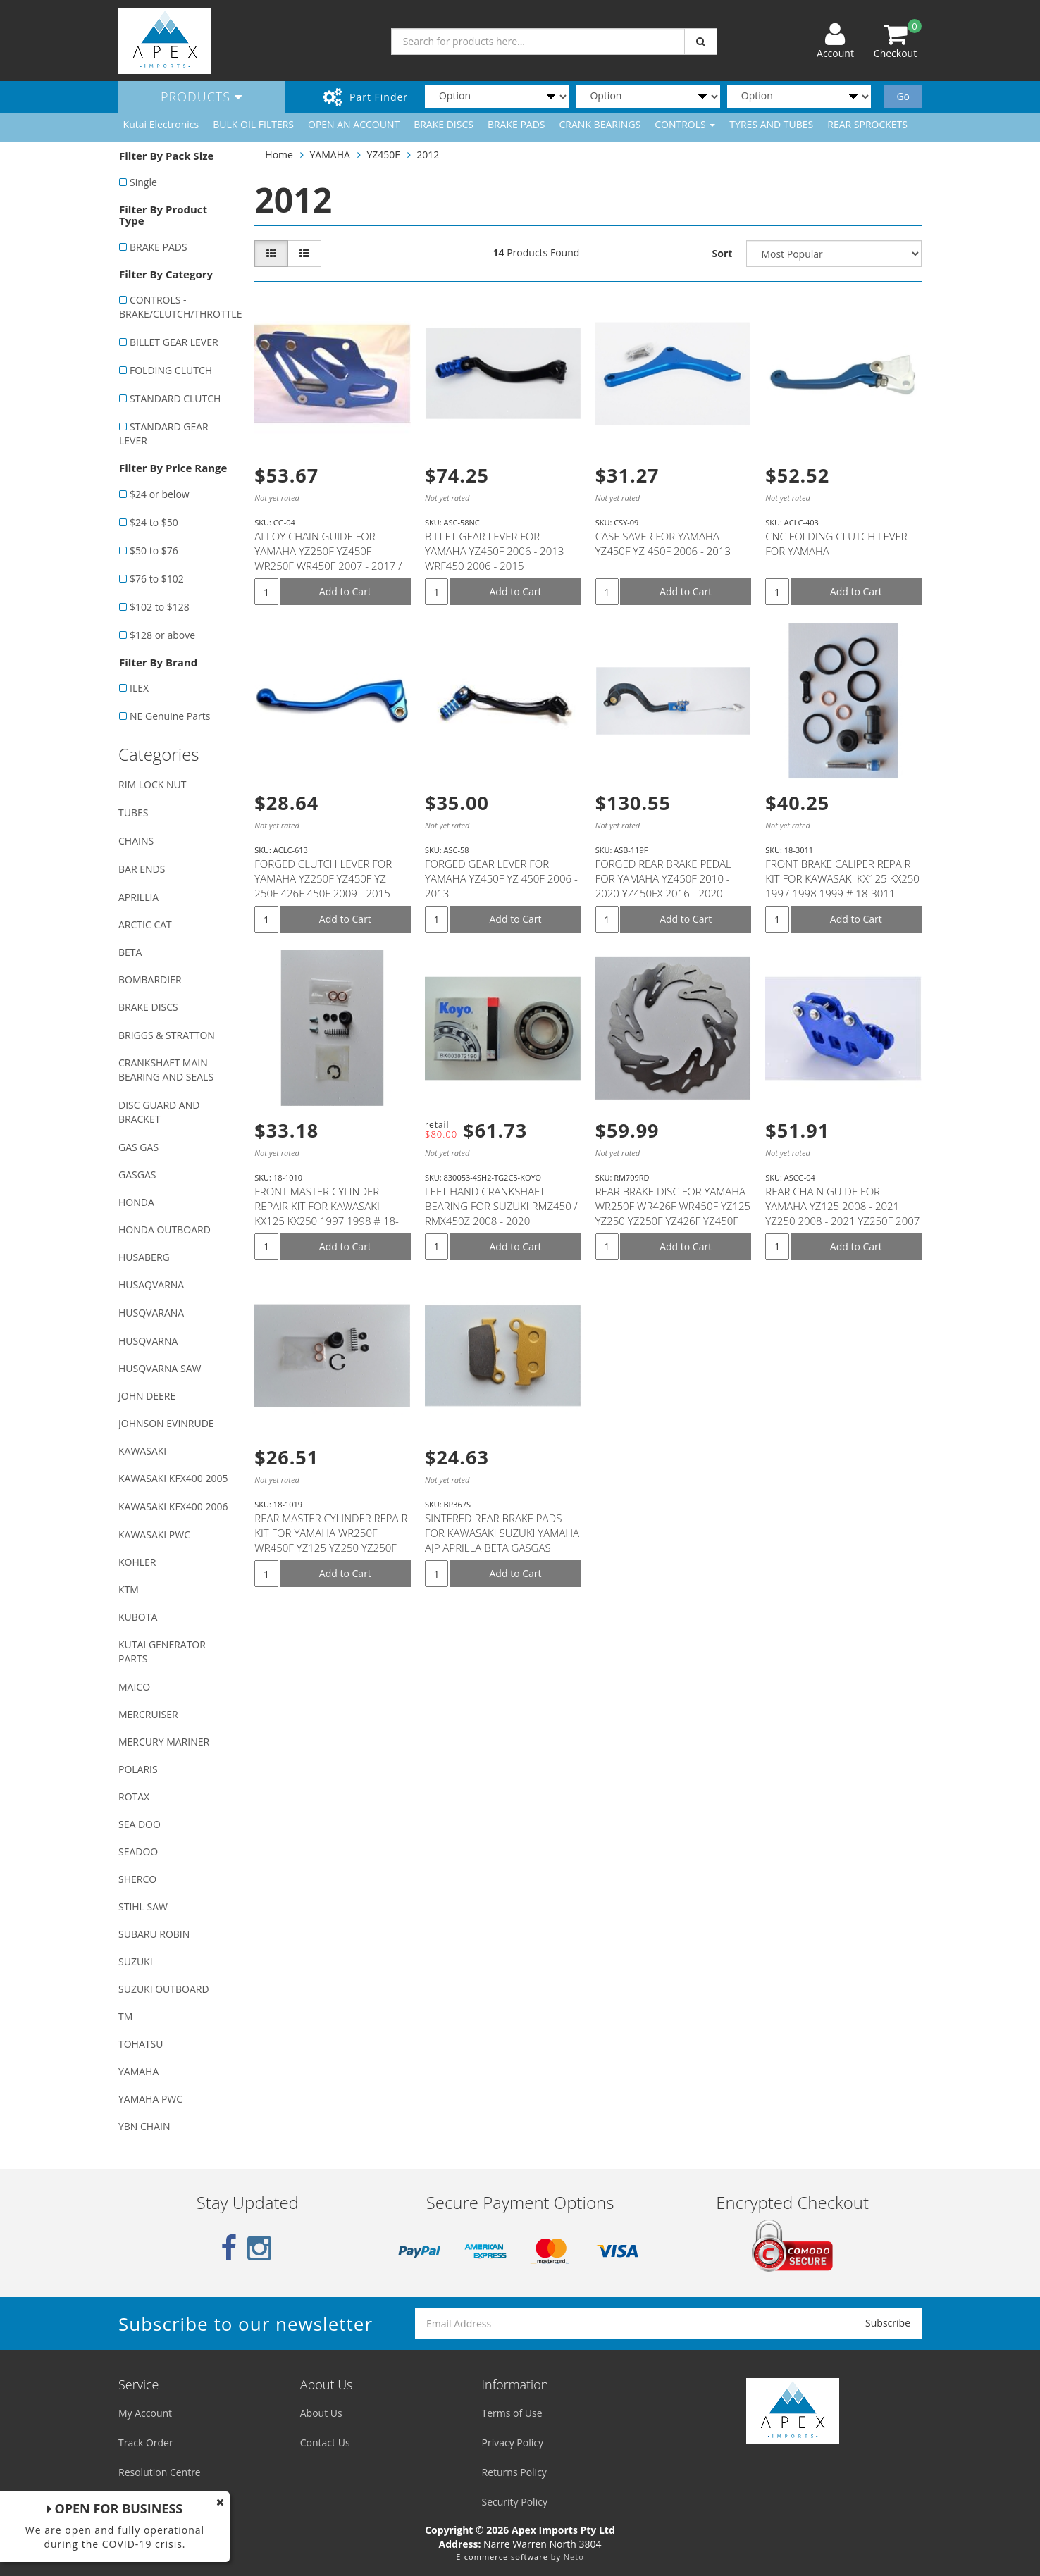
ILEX (139, 688)
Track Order (145, 2442)
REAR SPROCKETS (867, 124)
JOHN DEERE (146, 1395)
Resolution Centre (159, 2472)
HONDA (136, 1202)
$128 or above (162, 635)
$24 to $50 (154, 522)
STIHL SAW (143, 1906)
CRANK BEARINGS (600, 124)
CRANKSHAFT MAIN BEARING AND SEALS (165, 1069)
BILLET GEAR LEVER (174, 342)
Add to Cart (345, 591)
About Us (321, 2413)
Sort (722, 253)
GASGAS (137, 1174)
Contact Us (325, 2442)
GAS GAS (138, 1147)
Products (201, 96)
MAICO (134, 1686)
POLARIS (138, 1769)
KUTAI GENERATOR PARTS (162, 1651)
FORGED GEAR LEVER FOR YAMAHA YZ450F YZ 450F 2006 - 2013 (501, 878)
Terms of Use (512, 2413)
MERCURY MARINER (163, 1741)
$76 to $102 (157, 578)
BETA (130, 952)
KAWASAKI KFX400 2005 (173, 1478)
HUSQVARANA (151, 1312)
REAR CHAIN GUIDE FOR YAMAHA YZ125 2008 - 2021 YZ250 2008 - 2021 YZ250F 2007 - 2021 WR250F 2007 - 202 (842, 1213)
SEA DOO (139, 1824)
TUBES (133, 812)
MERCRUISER (148, 1714)
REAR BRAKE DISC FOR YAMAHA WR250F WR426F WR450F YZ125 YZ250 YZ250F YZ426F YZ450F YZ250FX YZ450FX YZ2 (672, 1213)
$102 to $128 (160, 607)
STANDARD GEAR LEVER (164, 433)
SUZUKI (135, 1961)
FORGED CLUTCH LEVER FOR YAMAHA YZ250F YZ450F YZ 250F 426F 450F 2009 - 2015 (323, 878)
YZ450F (383, 154)
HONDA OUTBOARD (164, 1229)
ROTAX (133, 1796)
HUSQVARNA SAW (159, 1368)
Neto (574, 2556)
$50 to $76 (154, 550)
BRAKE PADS (516, 124)
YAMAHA (138, 2071)
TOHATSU (140, 2044)
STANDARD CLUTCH (175, 398)
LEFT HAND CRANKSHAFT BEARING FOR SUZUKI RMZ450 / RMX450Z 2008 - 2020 (501, 1206)
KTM (128, 1589)
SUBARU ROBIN (154, 1934)
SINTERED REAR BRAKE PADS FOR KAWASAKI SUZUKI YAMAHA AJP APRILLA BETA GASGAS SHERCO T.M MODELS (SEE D (502, 1540)
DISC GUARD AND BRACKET (158, 1112)
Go (903, 96)
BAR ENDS (141, 869)
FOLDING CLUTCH (171, 370)
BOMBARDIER (150, 979)
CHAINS (136, 840)
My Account (145, 2413)
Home (279, 154)
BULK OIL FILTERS (253, 124)
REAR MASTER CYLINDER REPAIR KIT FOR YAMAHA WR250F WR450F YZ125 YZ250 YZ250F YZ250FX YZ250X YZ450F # (330, 1540)
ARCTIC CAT (145, 924)
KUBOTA (137, 1617)
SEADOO (138, 1851)
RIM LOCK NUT (152, 784)
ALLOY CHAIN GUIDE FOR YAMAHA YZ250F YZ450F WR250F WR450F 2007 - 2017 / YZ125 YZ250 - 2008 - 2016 (328, 558)
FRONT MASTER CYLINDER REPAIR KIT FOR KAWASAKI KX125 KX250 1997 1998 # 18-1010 (326, 1213)
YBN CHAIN (144, 2126)
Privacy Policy (512, 2442)
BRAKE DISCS (443, 124)
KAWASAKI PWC (154, 1534)
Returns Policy (514, 2472)
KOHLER (137, 1562)
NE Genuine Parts (170, 716)
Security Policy (514, 2501)
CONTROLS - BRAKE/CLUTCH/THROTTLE (179, 307)
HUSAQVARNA (151, 1284)
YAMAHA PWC (150, 2098)
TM (125, 2016)
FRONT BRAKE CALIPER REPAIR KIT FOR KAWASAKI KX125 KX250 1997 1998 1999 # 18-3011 (842, 878)
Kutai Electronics (161, 124)
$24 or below (160, 494)
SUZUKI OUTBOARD (163, 1989)
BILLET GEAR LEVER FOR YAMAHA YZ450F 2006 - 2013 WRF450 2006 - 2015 (494, 551)
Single (143, 182)
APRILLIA (138, 897)
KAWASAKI (142, 1450)
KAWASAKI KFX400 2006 (173, 1506)
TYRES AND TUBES (771, 124)
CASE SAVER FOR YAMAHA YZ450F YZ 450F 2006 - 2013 (663, 543)
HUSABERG (144, 1257)
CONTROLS (685, 124)
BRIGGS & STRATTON (166, 1035)
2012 (427, 154)
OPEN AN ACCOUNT (354, 124)
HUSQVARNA (148, 1341)
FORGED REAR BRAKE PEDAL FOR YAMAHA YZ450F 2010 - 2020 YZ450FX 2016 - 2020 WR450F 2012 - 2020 (663, 886)
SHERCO (137, 1879)
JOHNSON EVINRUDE (166, 1423)
